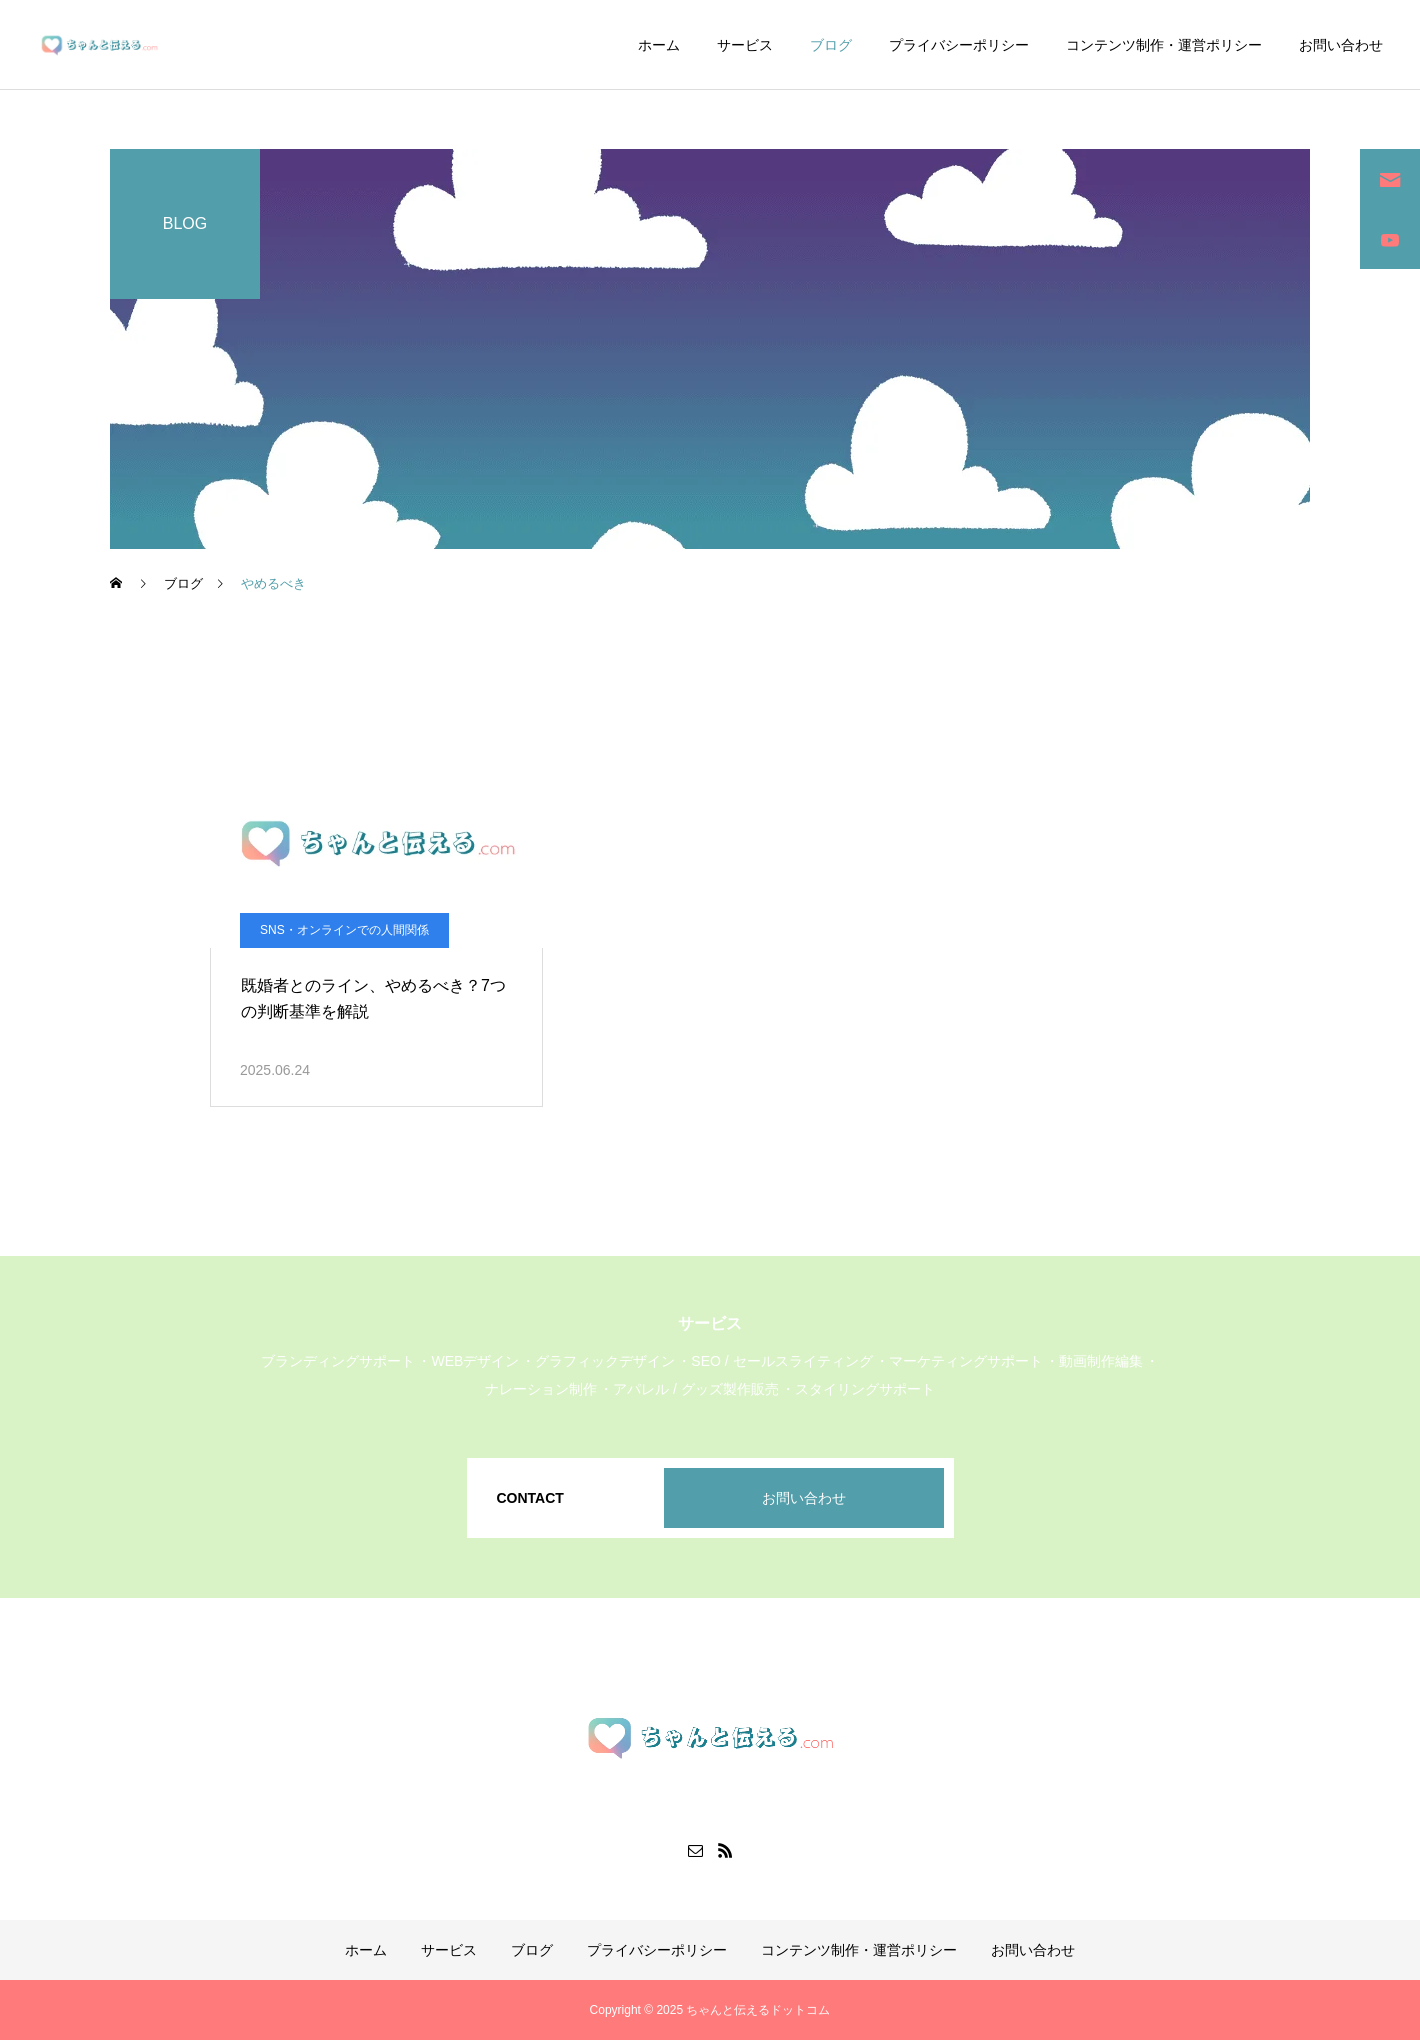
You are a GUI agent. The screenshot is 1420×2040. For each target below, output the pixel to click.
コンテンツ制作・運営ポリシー (1164, 45)
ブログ (831, 45)
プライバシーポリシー (959, 45)
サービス (745, 45)
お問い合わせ (1341, 45)
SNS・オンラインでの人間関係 (344, 930)
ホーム (659, 45)
